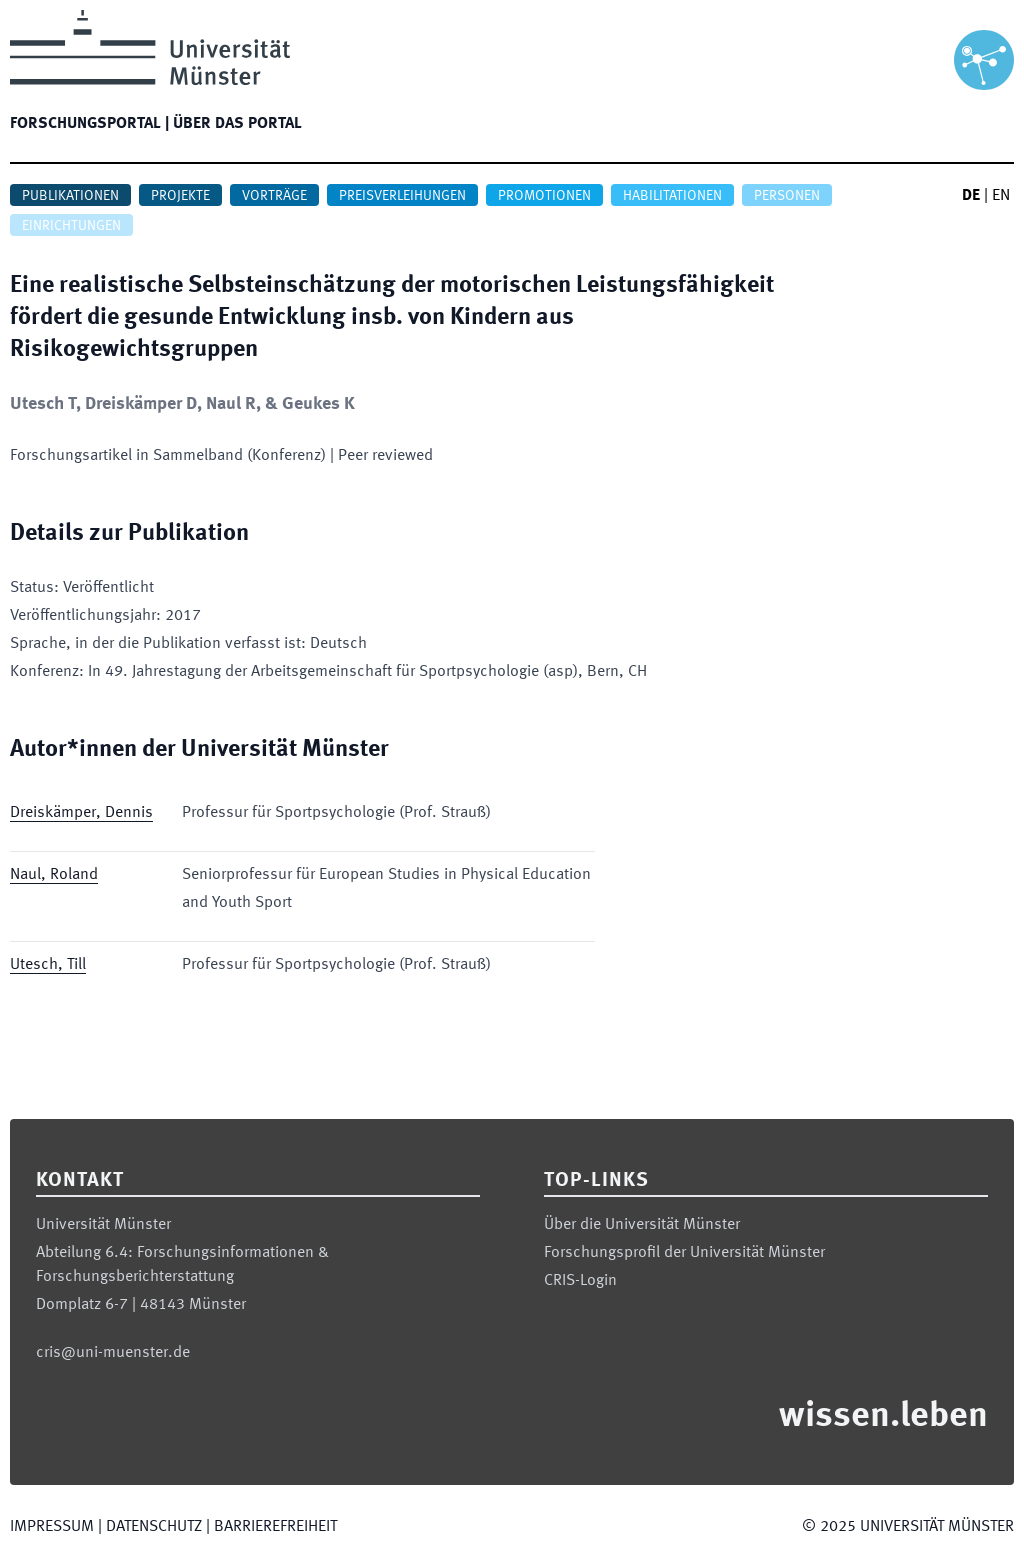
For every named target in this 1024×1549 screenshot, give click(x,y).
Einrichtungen (71, 226)
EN (1001, 196)
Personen (787, 196)
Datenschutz (154, 1527)
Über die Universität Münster (642, 1225)
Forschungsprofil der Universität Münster (684, 1253)
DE (971, 196)
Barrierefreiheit (275, 1527)
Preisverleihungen (402, 196)
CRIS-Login (580, 1281)
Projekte (180, 196)
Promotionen (544, 196)
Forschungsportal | (89, 124)
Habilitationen (672, 196)
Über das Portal (237, 124)
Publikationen (70, 196)
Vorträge (274, 196)
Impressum (52, 1527)
